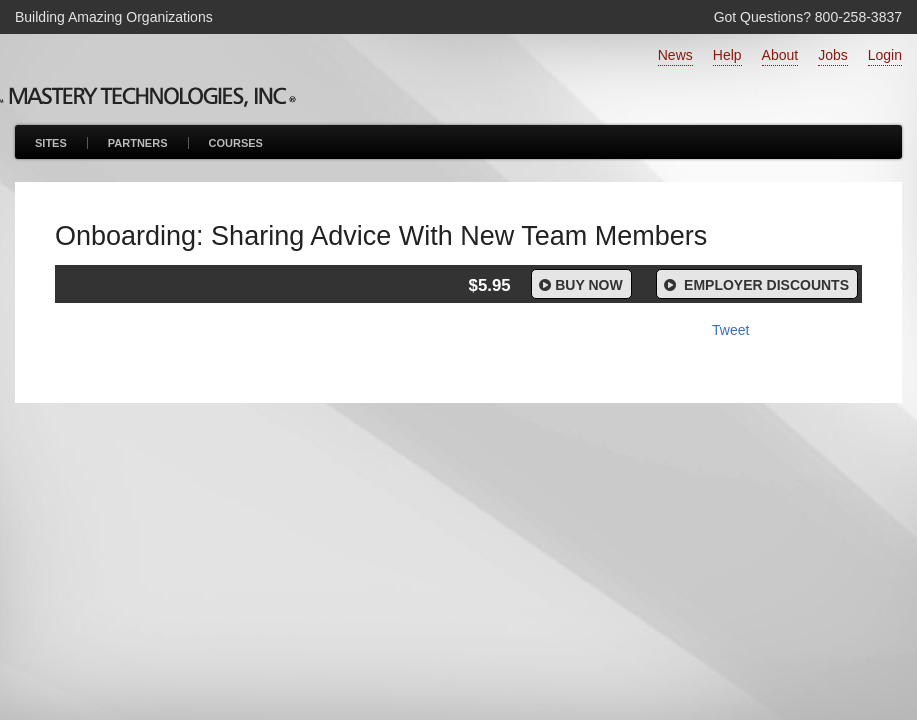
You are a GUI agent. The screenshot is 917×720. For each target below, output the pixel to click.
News (675, 55)
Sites (51, 143)
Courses (236, 143)
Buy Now (579, 285)
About (780, 55)
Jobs (833, 55)
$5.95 (490, 285)
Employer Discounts (755, 285)
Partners (138, 143)
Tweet (730, 330)
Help (727, 55)
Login (885, 55)
